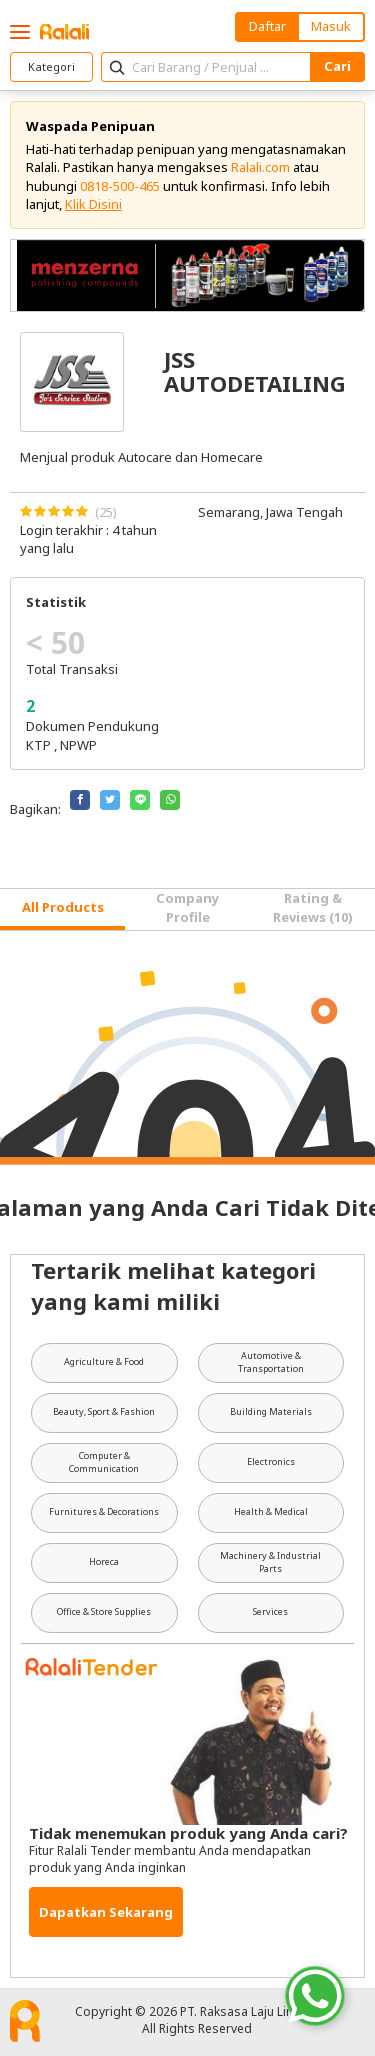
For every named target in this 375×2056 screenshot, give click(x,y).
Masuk (331, 26)
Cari (337, 66)
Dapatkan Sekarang (106, 1912)
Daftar (267, 26)
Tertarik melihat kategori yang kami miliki (173, 1285)
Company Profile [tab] (187, 907)
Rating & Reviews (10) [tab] (313, 907)
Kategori (51, 66)
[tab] (62, 909)
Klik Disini (93, 204)
